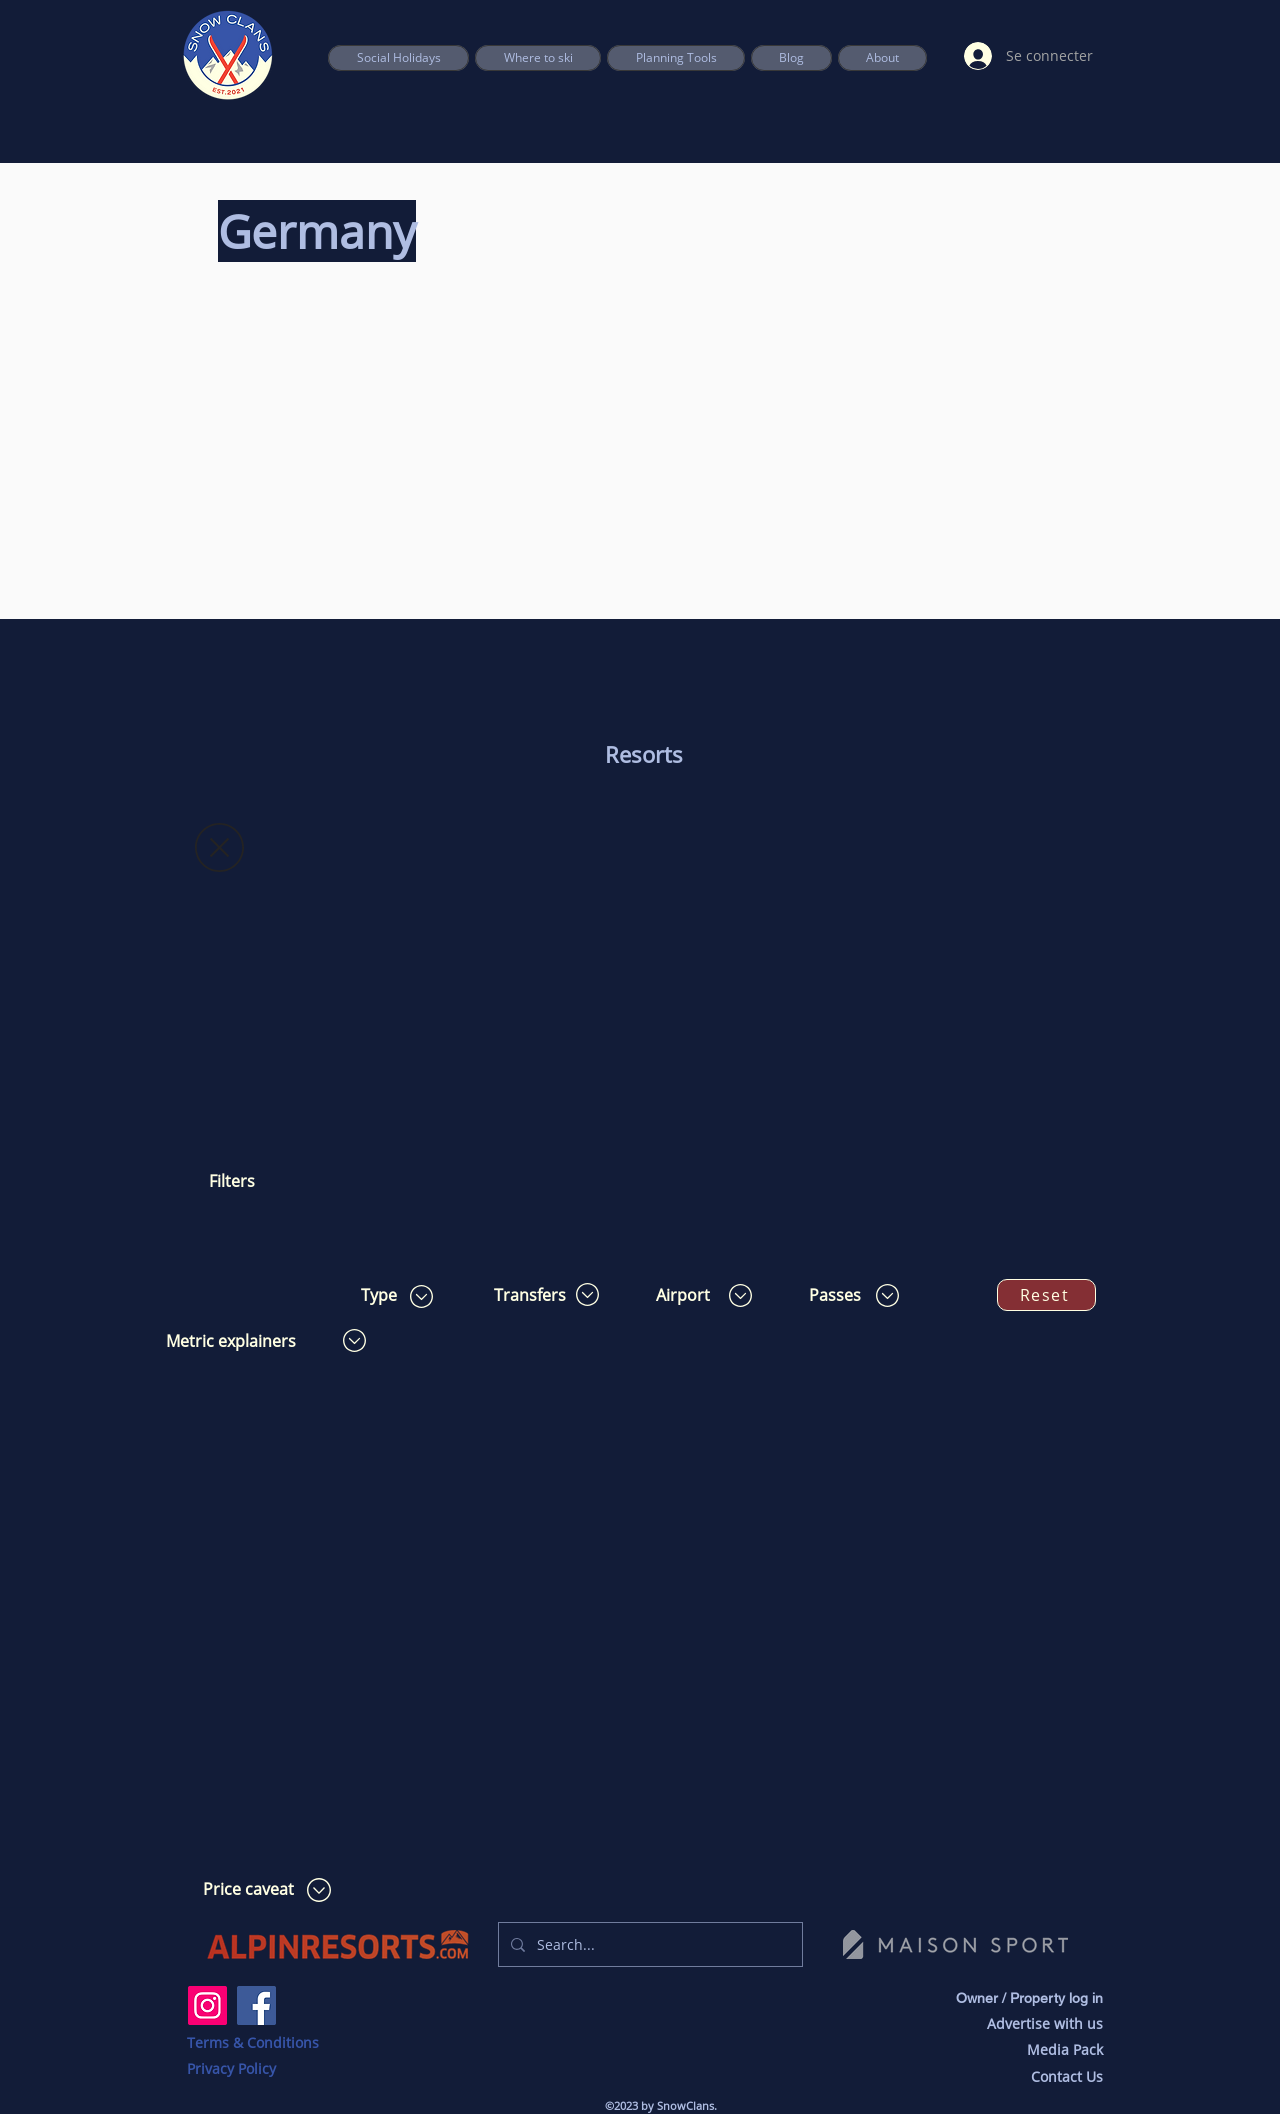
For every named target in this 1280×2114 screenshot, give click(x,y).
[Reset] (1046, 1295)
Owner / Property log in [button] (1029, 1998)
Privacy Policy (231, 2068)
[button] (676, 58)
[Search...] (648, 1944)
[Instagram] (207, 2005)
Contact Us (1067, 2076)
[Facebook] (256, 2005)
